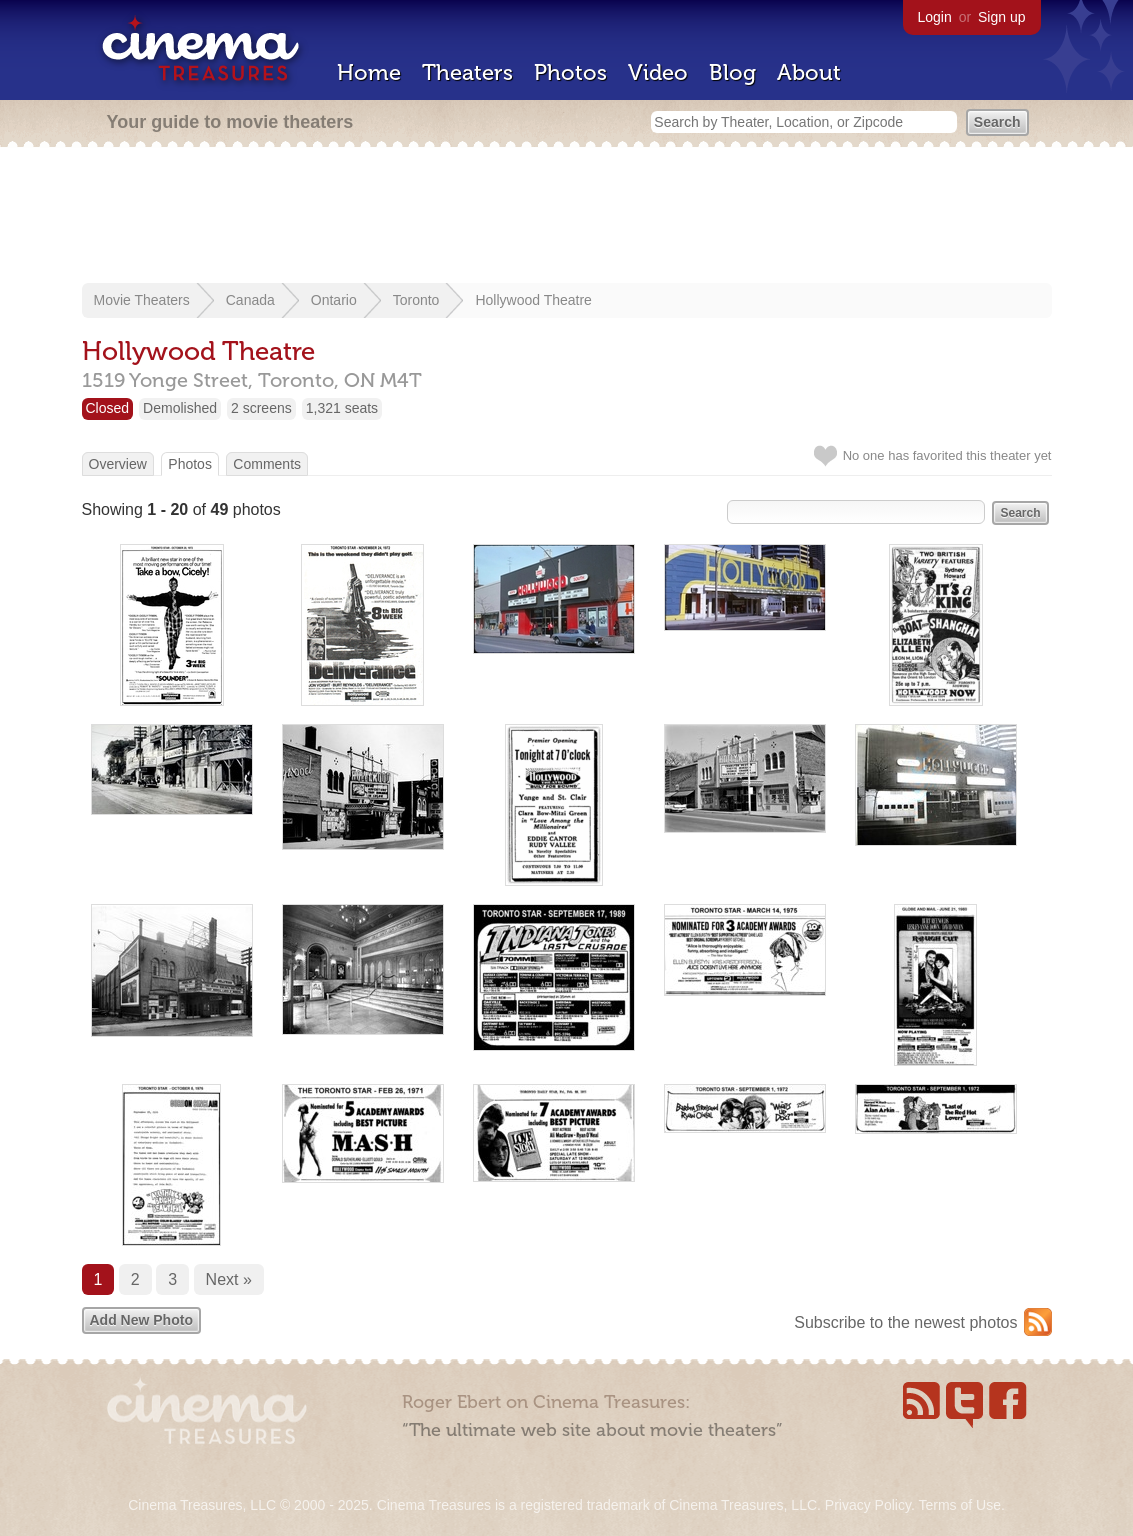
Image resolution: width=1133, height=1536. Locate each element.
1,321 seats (342, 408)
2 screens (261, 408)
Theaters (467, 72)
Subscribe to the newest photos (905, 1322)
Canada (250, 300)
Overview (118, 464)
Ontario (334, 300)
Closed (108, 408)
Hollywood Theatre (533, 300)
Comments (267, 464)
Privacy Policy (868, 1505)
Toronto (416, 300)
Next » (229, 1279)
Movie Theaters (142, 300)
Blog (732, 72)
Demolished (180, 408)
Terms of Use (959, 1505)
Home (369, 72)
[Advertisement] (567, 217)
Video (658, 72)
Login (935, 17)
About (809, 72)
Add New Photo (141, 1320)
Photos (570, 72)
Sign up (1001, 17)
